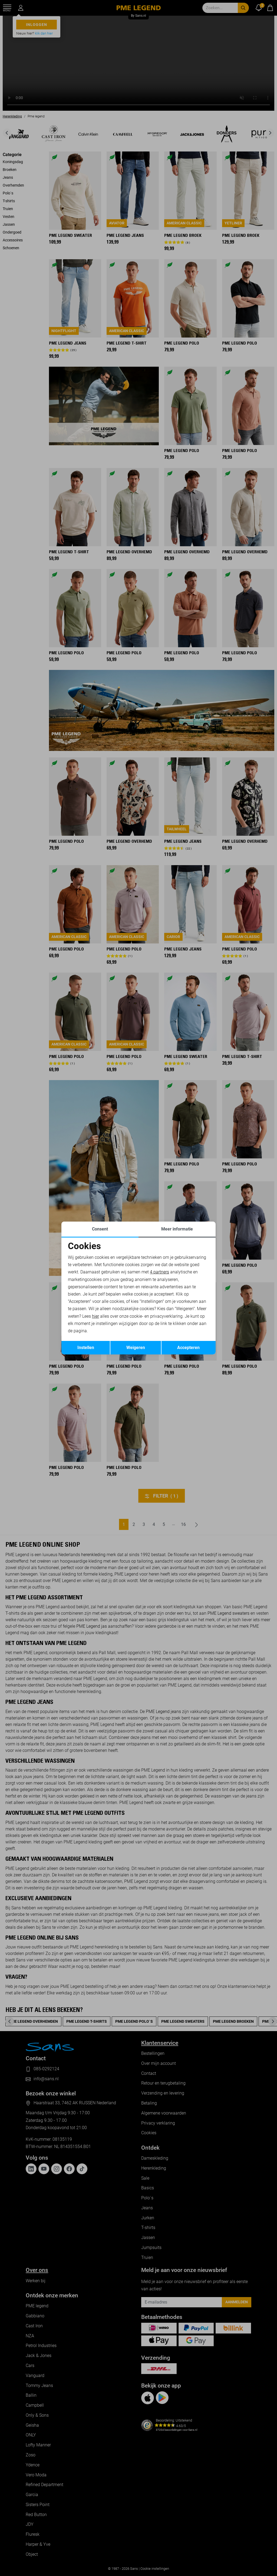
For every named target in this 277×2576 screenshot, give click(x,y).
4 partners (159, 1271)
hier (95, 1316)
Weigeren (135, 1347)
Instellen (85, 1347)
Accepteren (188, 1347)
